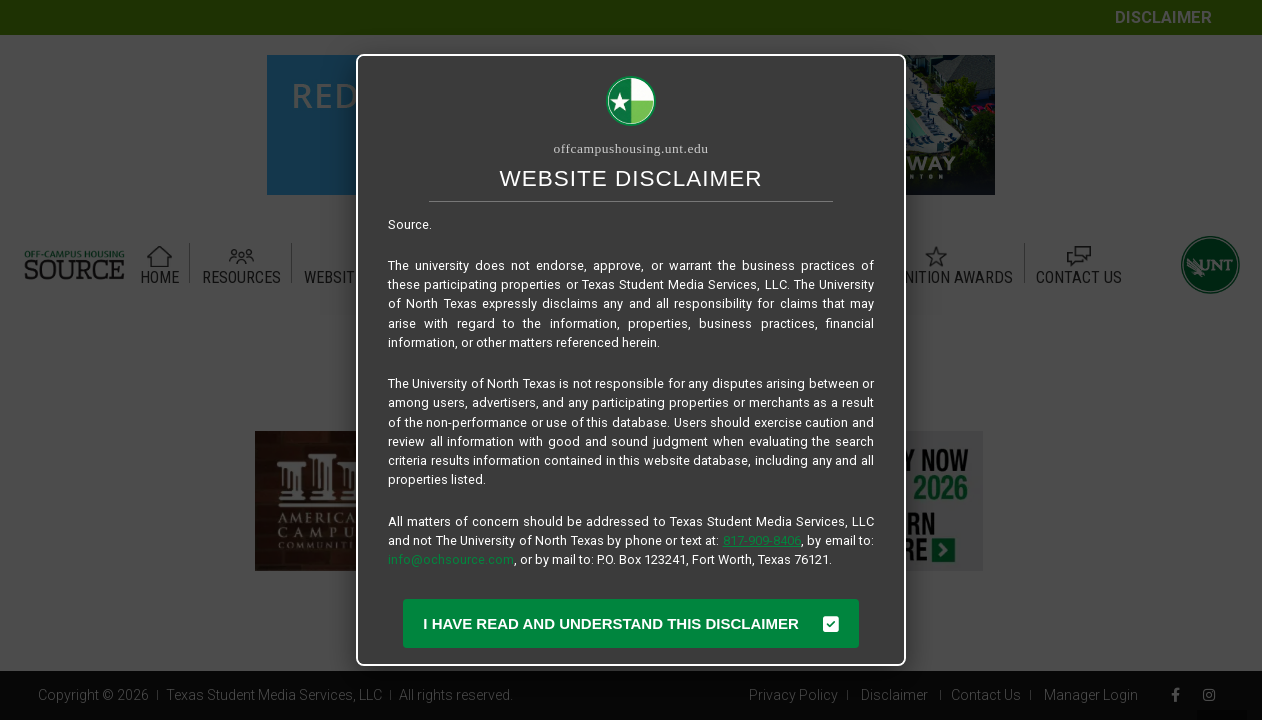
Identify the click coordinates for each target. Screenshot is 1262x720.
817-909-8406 (762, 540)
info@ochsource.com (451, 559)
